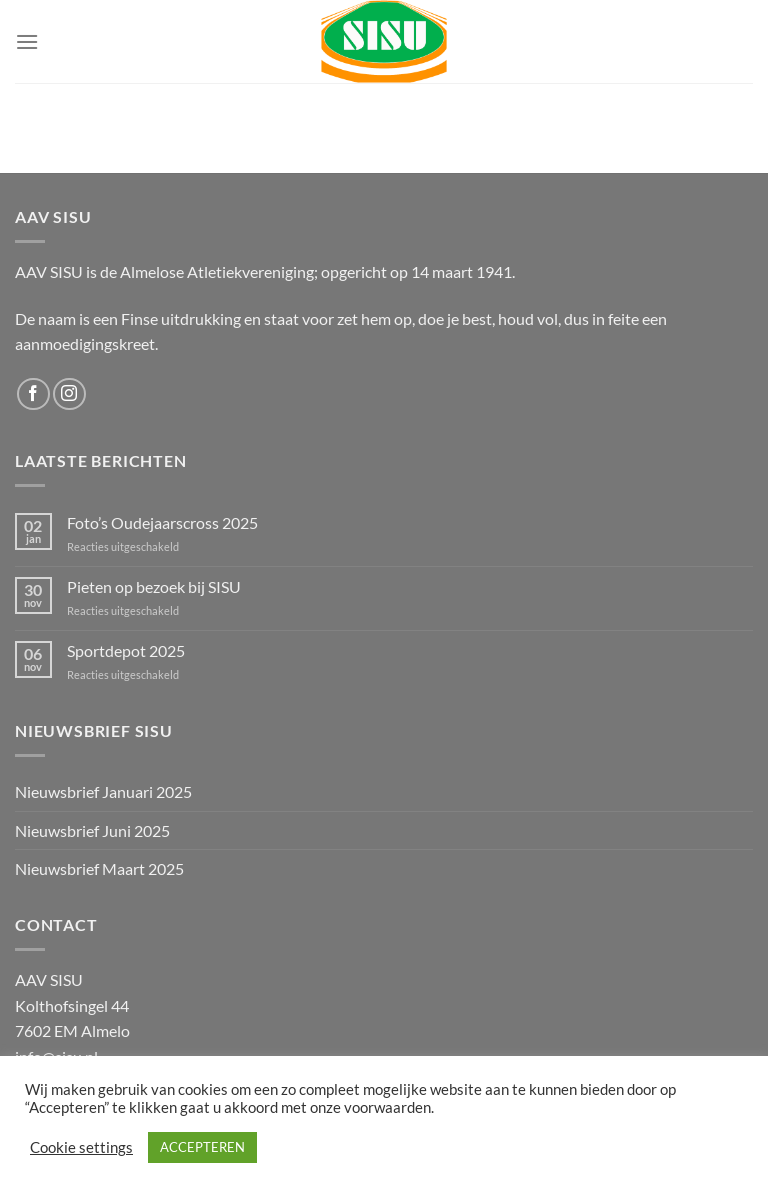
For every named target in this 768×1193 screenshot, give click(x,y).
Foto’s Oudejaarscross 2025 (162, 522)
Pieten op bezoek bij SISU (154, 586)
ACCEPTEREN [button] (202, 1147)
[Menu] (27, 41)
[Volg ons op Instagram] (69, 394)
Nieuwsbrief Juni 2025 (92, 830)
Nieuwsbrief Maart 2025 (99, 868)
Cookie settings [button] (81, 1147)
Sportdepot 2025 (126, 650)
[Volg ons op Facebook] (33, 394)
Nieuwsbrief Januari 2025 (103, 791)
